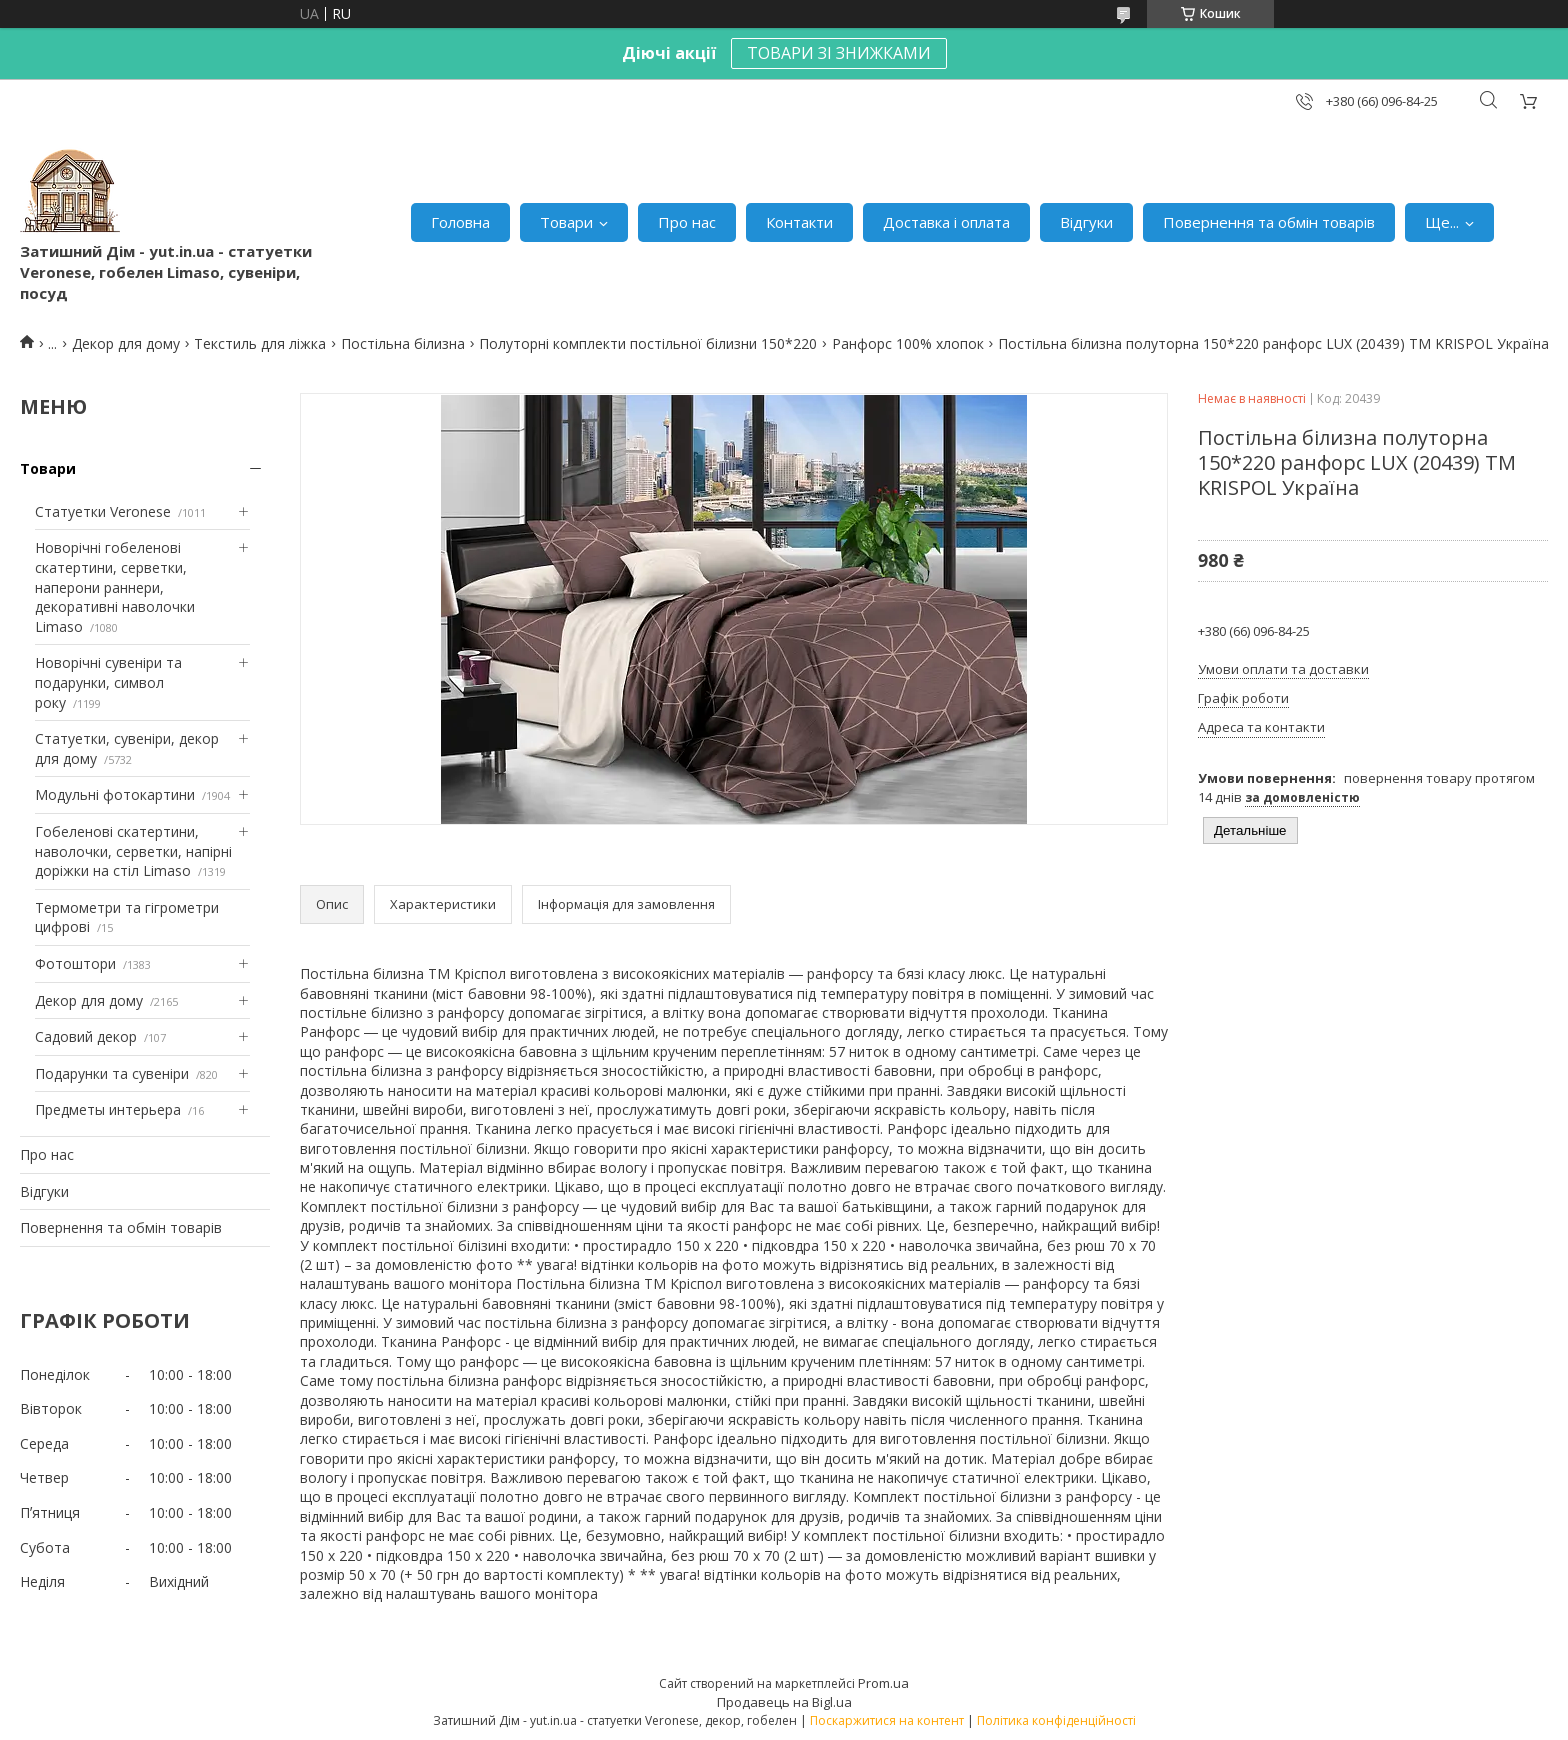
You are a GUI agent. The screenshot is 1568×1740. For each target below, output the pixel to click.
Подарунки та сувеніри (112, 1073)
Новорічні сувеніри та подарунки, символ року (108, 682)
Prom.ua (883, 1683)
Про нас (687, 222)
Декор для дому (126, 343)
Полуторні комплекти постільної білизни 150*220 (648, 343)
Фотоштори (75, 963)
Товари (566, 222)
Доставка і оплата (946, 222)
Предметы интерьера (108, 1109)
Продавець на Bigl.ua (784, 1702)
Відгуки (1086, 222)
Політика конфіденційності (1056, 1720)
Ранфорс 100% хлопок (908, 343)
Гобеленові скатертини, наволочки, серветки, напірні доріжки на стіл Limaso (133, 851)
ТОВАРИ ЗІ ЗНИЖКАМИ (839, 53)
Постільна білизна (403, 343)
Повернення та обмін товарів (1269, 222)
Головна (460, 222)
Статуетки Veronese (103, 511)
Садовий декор (86, 1036)
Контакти (799, 222)
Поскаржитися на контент (887, 1720)
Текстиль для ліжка (260, 343)
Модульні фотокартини (115, 794)
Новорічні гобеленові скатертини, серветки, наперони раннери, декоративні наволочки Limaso (115, 586)
